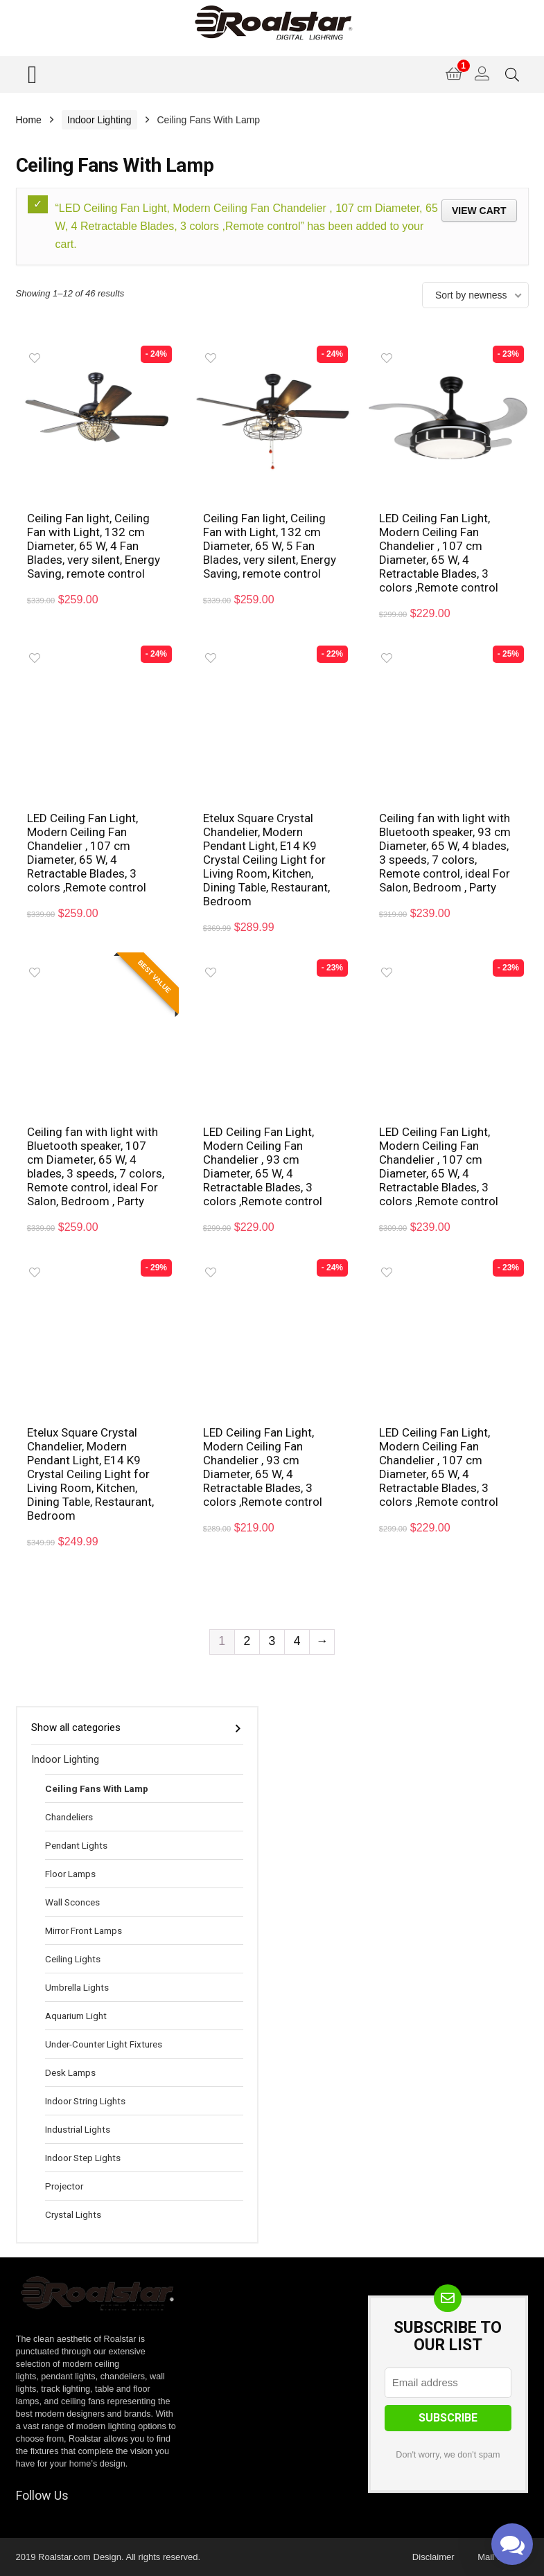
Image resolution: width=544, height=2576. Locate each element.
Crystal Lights (73, 2214)
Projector (64, 2186)
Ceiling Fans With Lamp (96, 1788)
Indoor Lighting (99, 119)
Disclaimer (433, 2557)
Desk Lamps (70, 2072)
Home (29, 119)
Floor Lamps (70, 1873)
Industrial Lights (77, 2129)
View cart (479, 210)
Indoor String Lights (85, 2100)
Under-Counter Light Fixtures (103, 2044)
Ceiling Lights (72, 1958)
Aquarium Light (76, 2015)
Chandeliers (69, 1816)
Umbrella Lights (77, 1987)
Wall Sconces (72, 1902)
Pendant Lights (76, 1845)
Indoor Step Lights (83, 2157)
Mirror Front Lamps (83, 1930)
